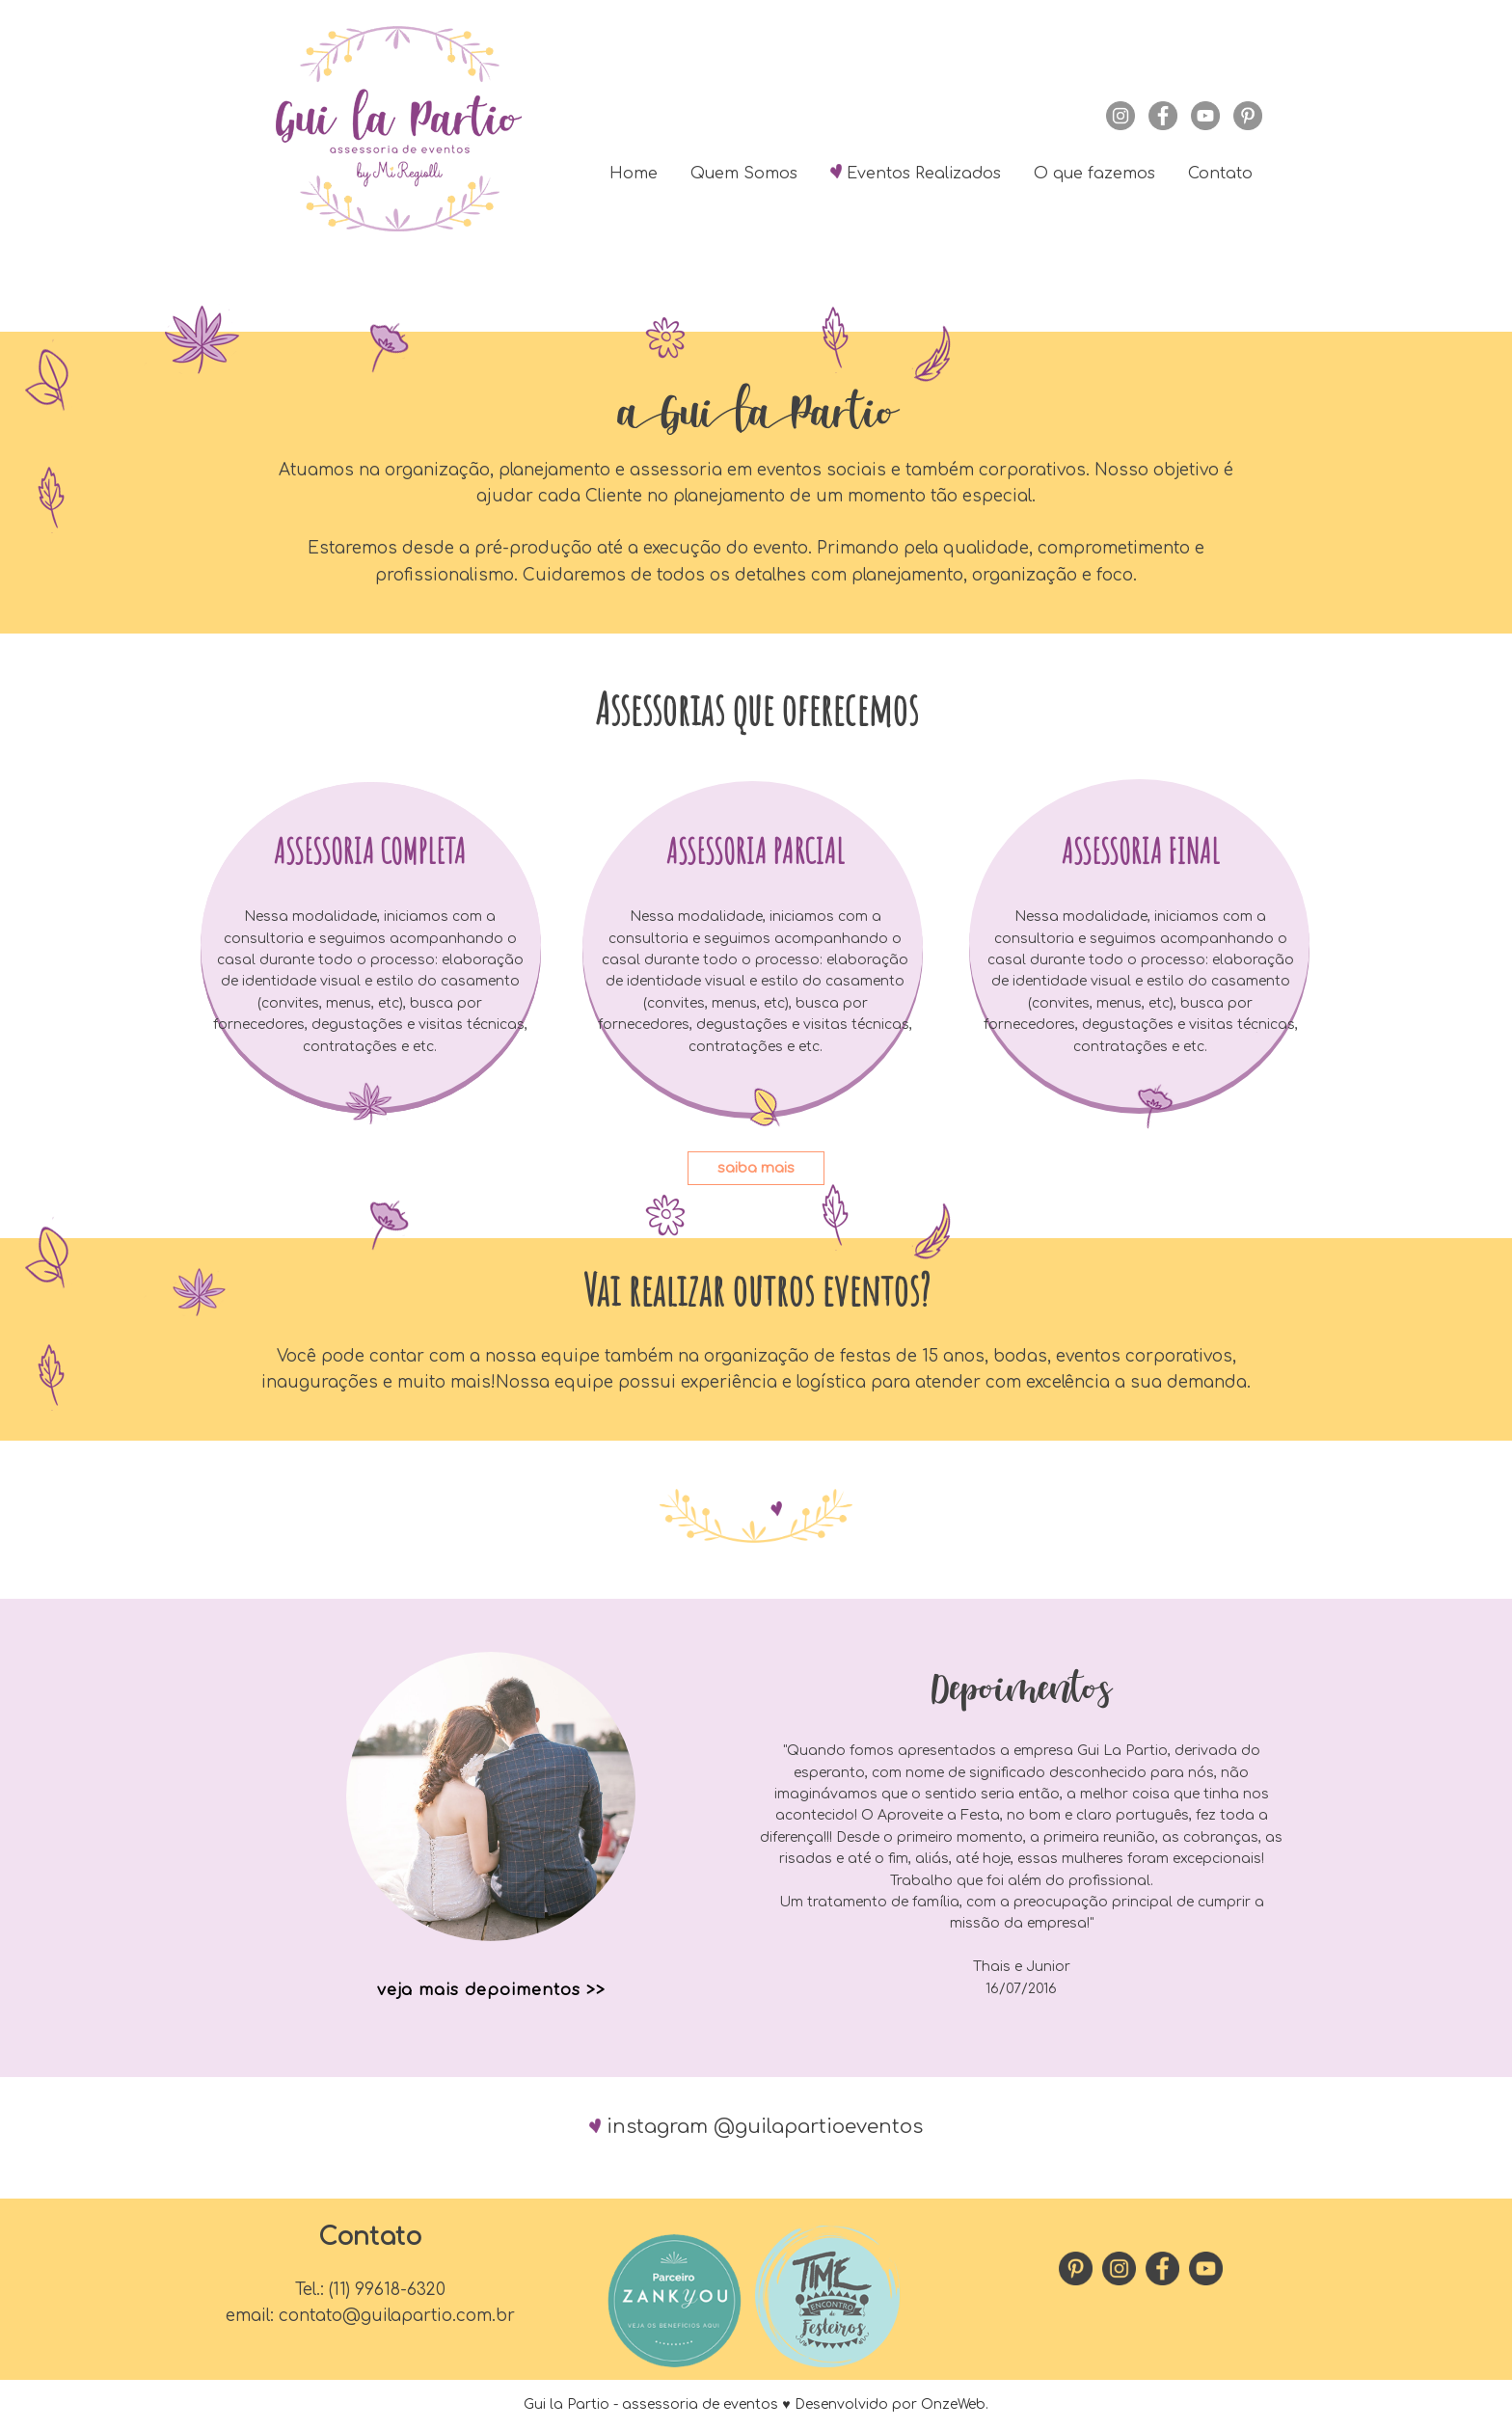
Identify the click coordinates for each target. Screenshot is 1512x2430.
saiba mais (756, 1168)
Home (633, 173)
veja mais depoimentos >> (491, 1990)
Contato (1220, 173)
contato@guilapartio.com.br (397, 2316)
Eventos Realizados (915, 171)
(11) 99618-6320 (387, 2290)
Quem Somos (743, 173)
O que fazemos (1094, 173)
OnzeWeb (953, 2404)
